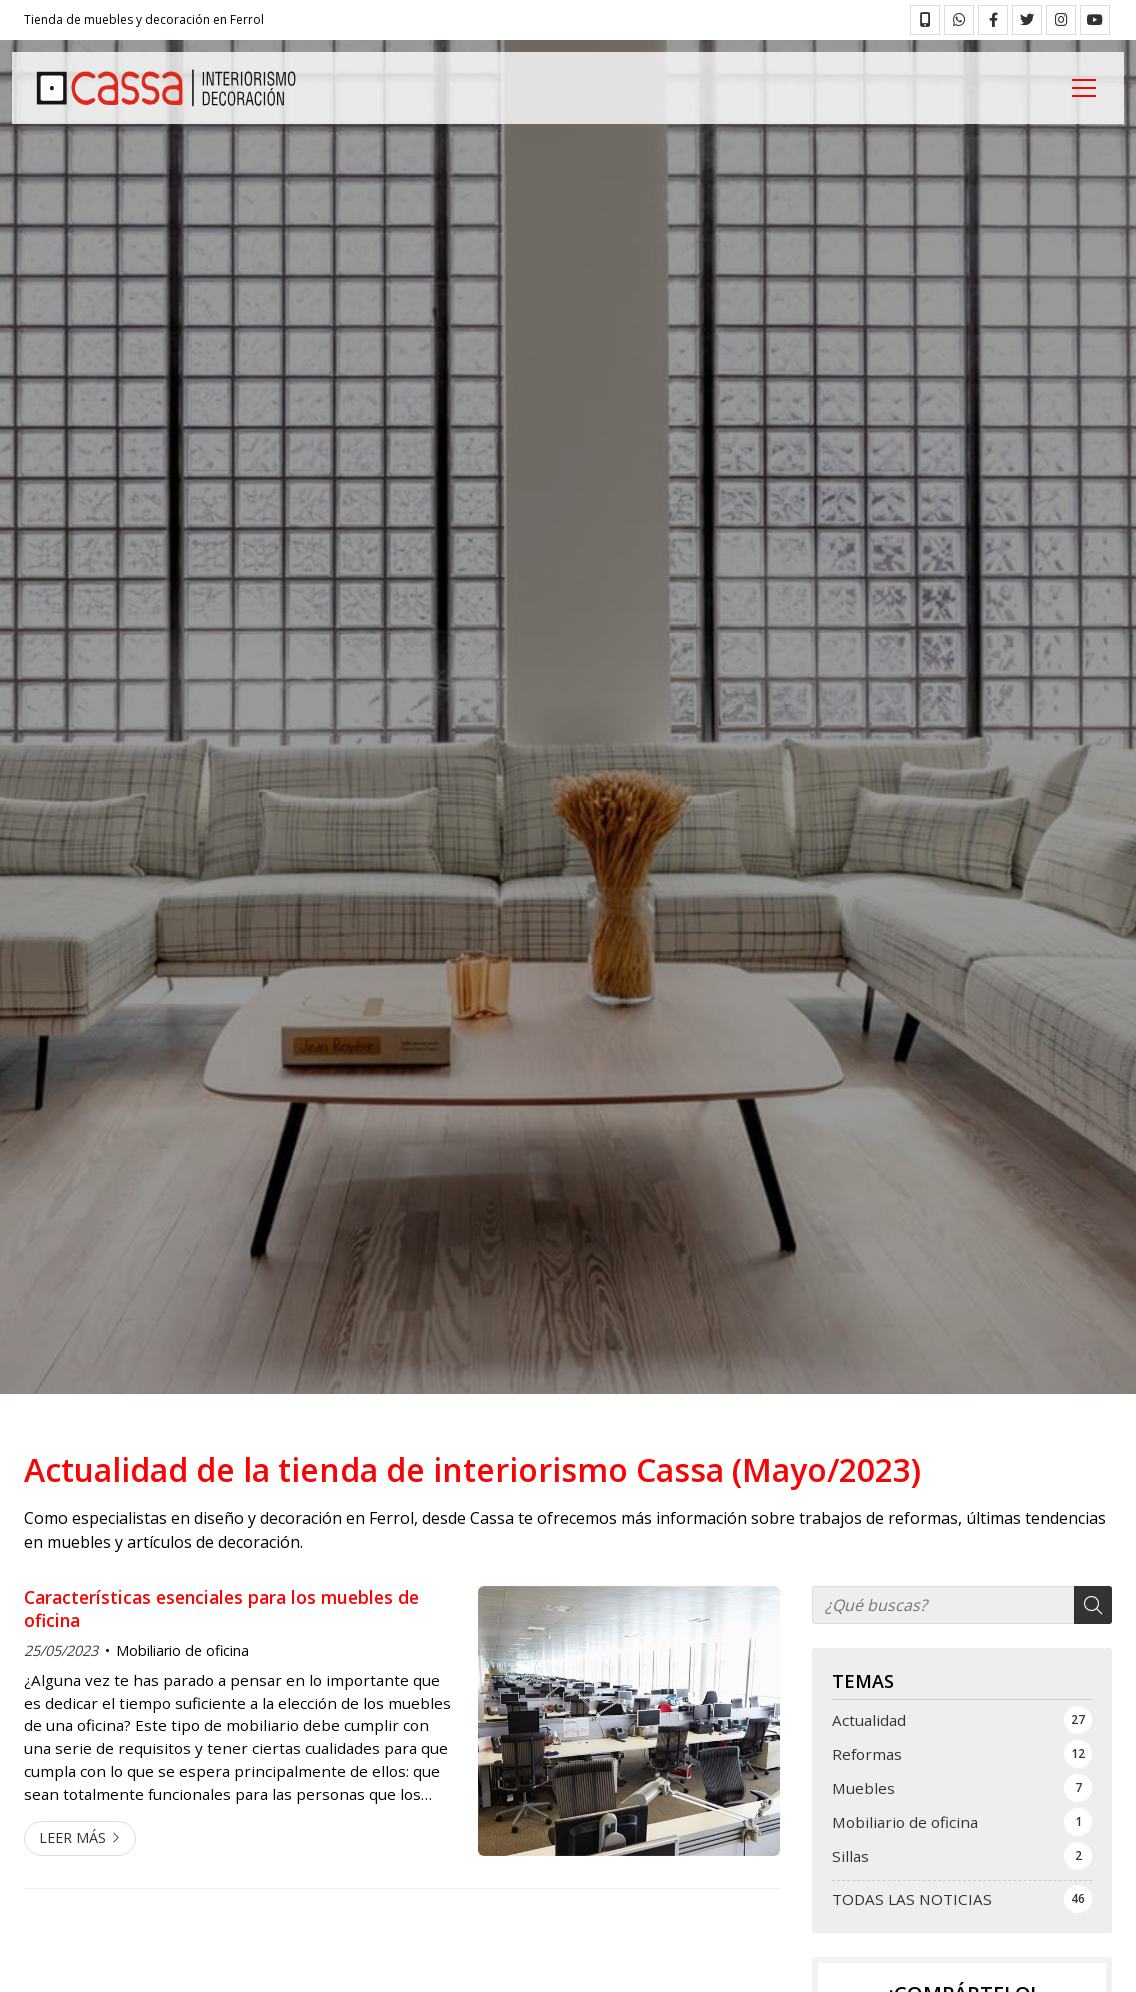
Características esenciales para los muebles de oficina (221, 1608)
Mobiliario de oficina (182, 1650)
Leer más (72, 1837)
